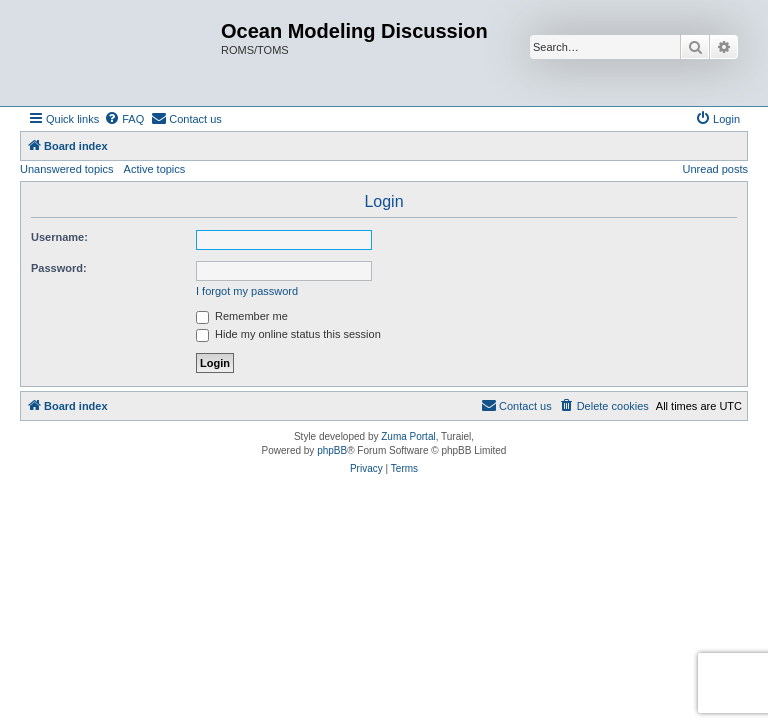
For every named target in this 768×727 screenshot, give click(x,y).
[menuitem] (124, 119)
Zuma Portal (408, 436)
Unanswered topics (67, 169)
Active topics (155, 169)
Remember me (242, 316)
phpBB (332, 450)
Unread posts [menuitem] (715, 169)
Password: (59, 268)
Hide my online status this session (288, 334)
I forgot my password (247, 291)
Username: (59, 237)
